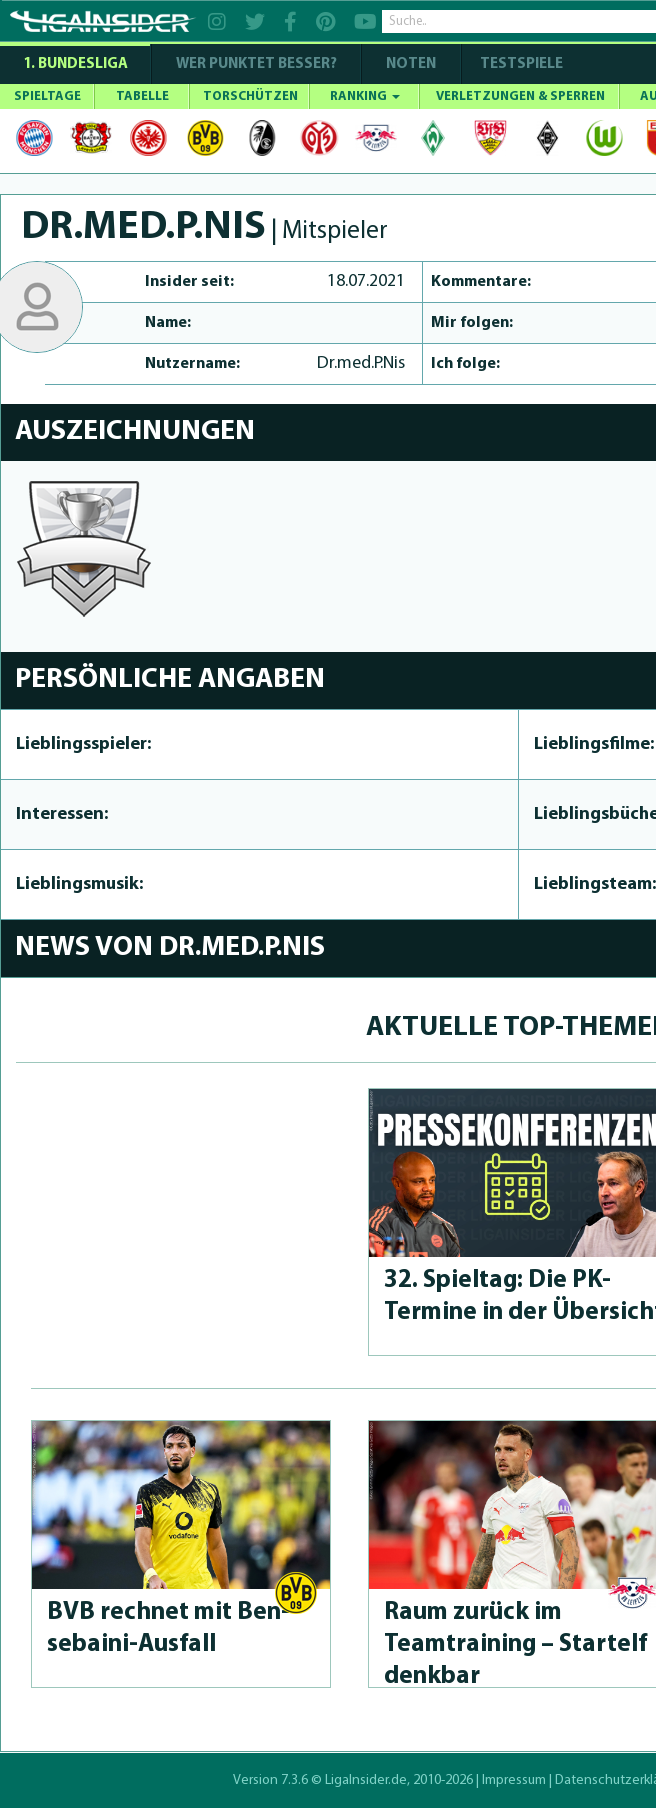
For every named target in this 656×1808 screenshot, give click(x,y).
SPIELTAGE (47, 96)
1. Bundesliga (75, 64)
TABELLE (142, 96)
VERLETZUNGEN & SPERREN (520, 96)
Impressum (514, 1780)
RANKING (365, 96)
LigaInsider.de (366, 1780)
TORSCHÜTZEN (250, 96)
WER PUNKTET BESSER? (256, 64)
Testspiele (520, 64)
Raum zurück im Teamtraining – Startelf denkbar (515, 1644)
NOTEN (411, 64)
